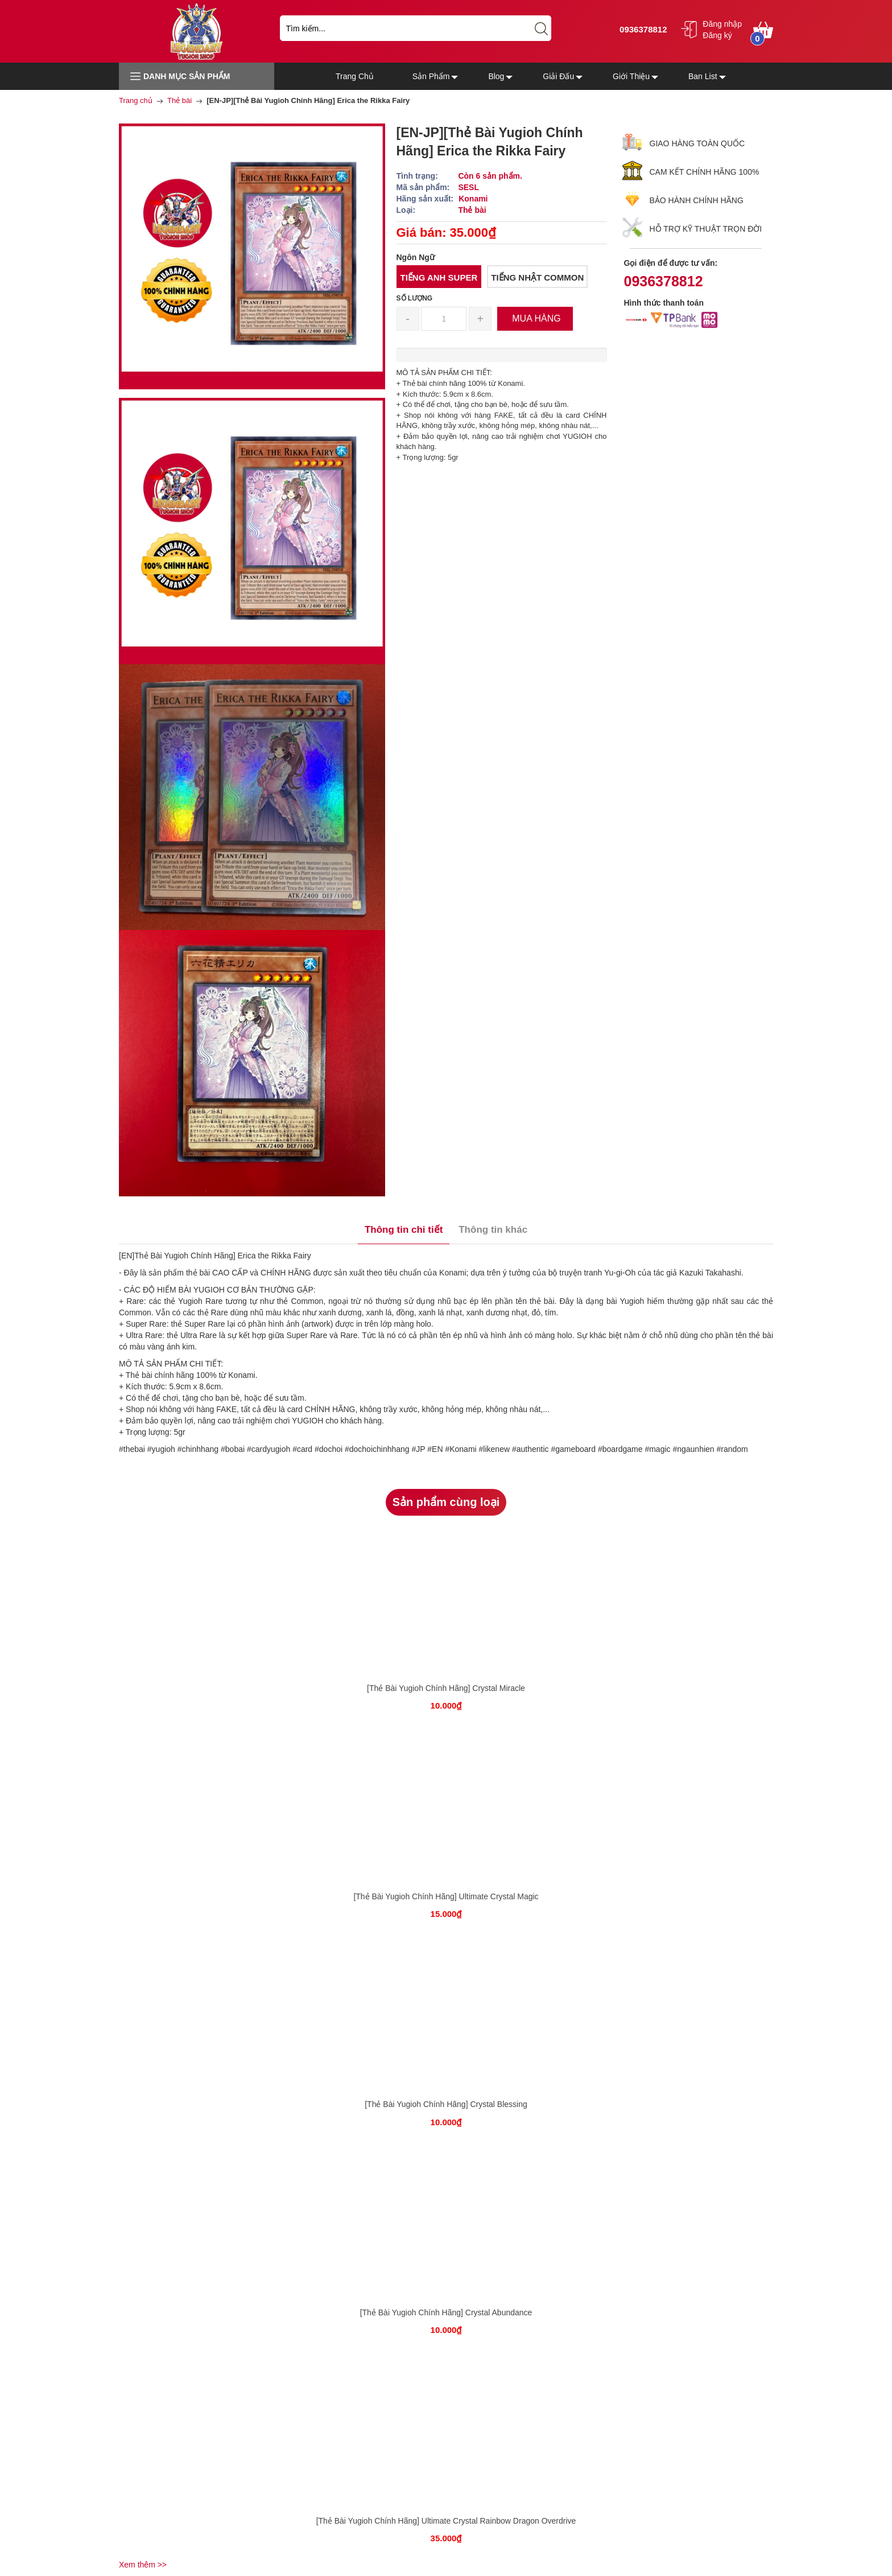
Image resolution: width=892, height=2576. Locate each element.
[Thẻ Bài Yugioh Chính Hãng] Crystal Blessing (446, 2104)
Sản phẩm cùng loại (446, 1502)
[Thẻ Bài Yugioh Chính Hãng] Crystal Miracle (446, 1688)
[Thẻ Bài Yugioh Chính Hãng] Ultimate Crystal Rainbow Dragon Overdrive (446, 2520)
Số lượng (415, 298)
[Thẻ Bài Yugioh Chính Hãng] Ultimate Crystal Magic (445, 1896)
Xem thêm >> (143, 2564)
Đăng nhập (722, 23)
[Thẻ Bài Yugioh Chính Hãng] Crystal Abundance (446, 2312)
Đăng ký (717, 35)
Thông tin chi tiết (404, 1229)
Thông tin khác (493, 1229)
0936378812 (642, 29)
